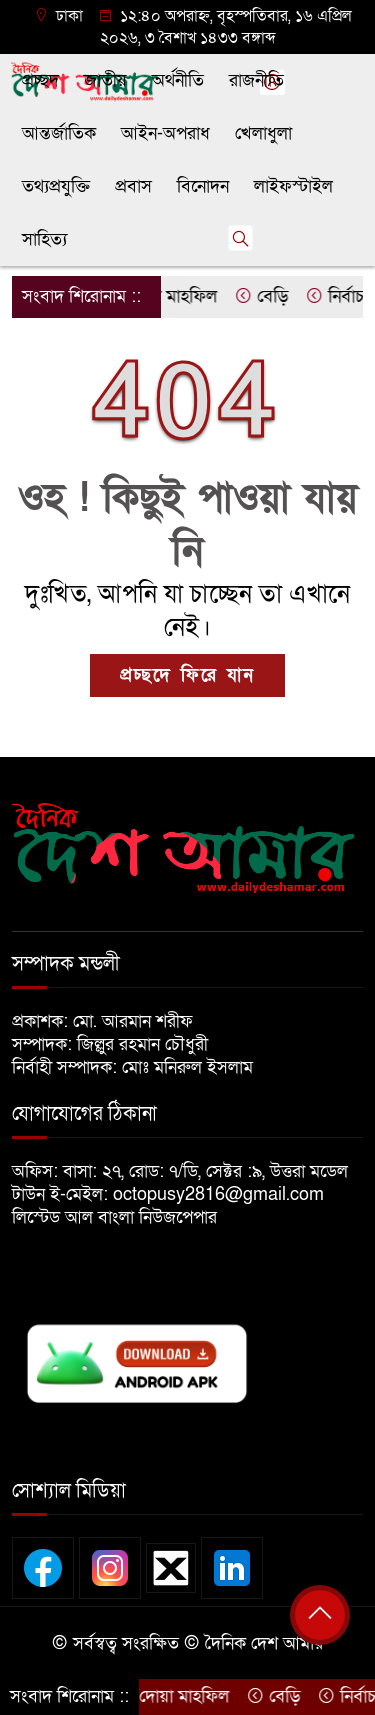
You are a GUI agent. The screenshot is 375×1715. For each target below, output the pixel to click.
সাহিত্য (44, 239)
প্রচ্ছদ (40, 80)
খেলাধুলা (263, 133)
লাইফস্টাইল (293, 186)
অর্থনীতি (178, 80)
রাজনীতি (256, 80)
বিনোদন (203, 186)
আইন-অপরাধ (165, 133)
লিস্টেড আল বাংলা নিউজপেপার (122, 1217)
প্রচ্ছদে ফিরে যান (187, 675)
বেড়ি (268, 296)
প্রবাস (133, 186)
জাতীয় (105, 80)
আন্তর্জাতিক (59, 133)
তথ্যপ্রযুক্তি (56, 186)
